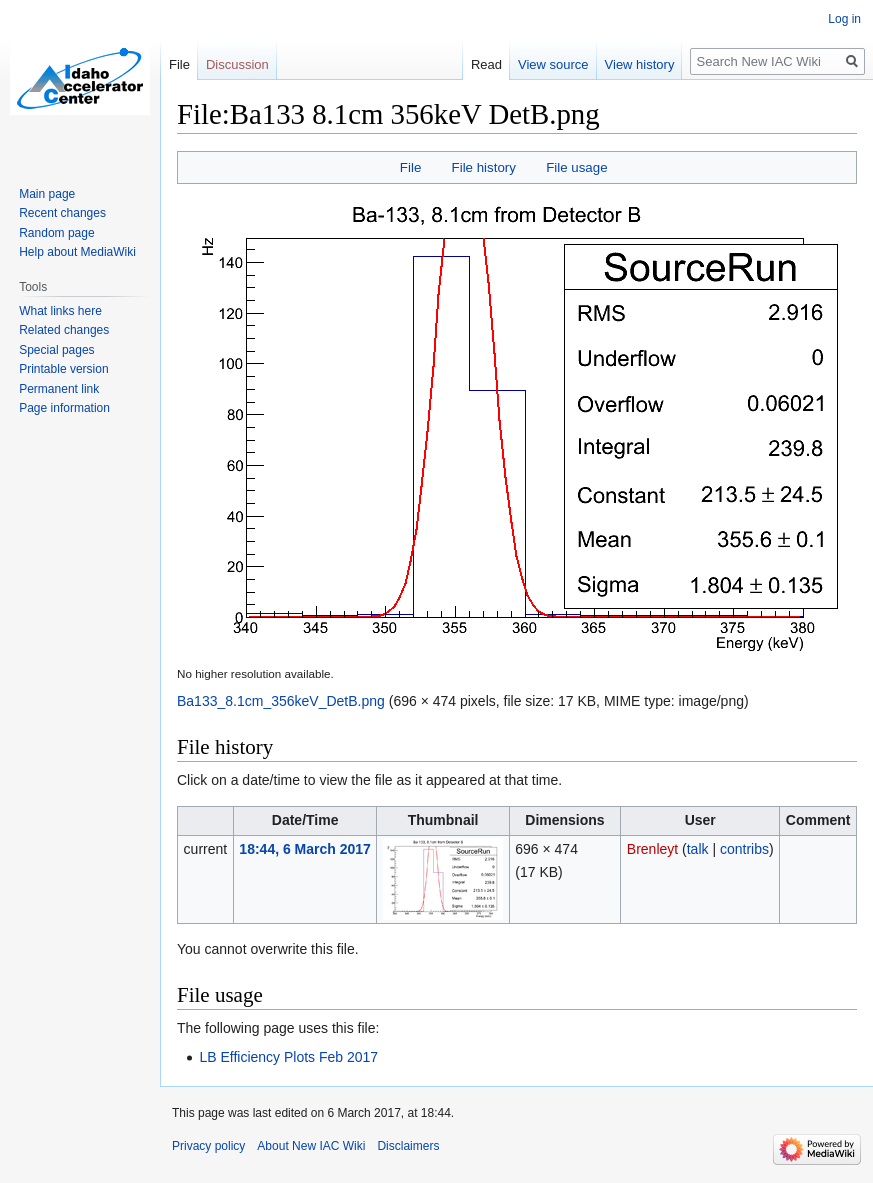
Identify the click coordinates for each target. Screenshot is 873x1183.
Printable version (63, 369)
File (410, 167)
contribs (744, 849)
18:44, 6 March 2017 (305, 849)
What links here (60, 311)
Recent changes (62, 213)
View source (553, 64)
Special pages (56, 350)
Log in (844, 19)
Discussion (237, 64)
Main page (47, 194)
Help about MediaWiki (77, 252)
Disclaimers (408, 1146)
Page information (64, 408)
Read (486, 64)
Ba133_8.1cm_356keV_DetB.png (281, 701)
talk (698, 849)
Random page (56, 233)
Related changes (64, 330)
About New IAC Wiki (311, 1146)
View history (640, 64)
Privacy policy (208, 1146)
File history (484, 167)
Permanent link (59, 389)
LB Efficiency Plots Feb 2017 (288, 1057)
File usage (576, 167)
